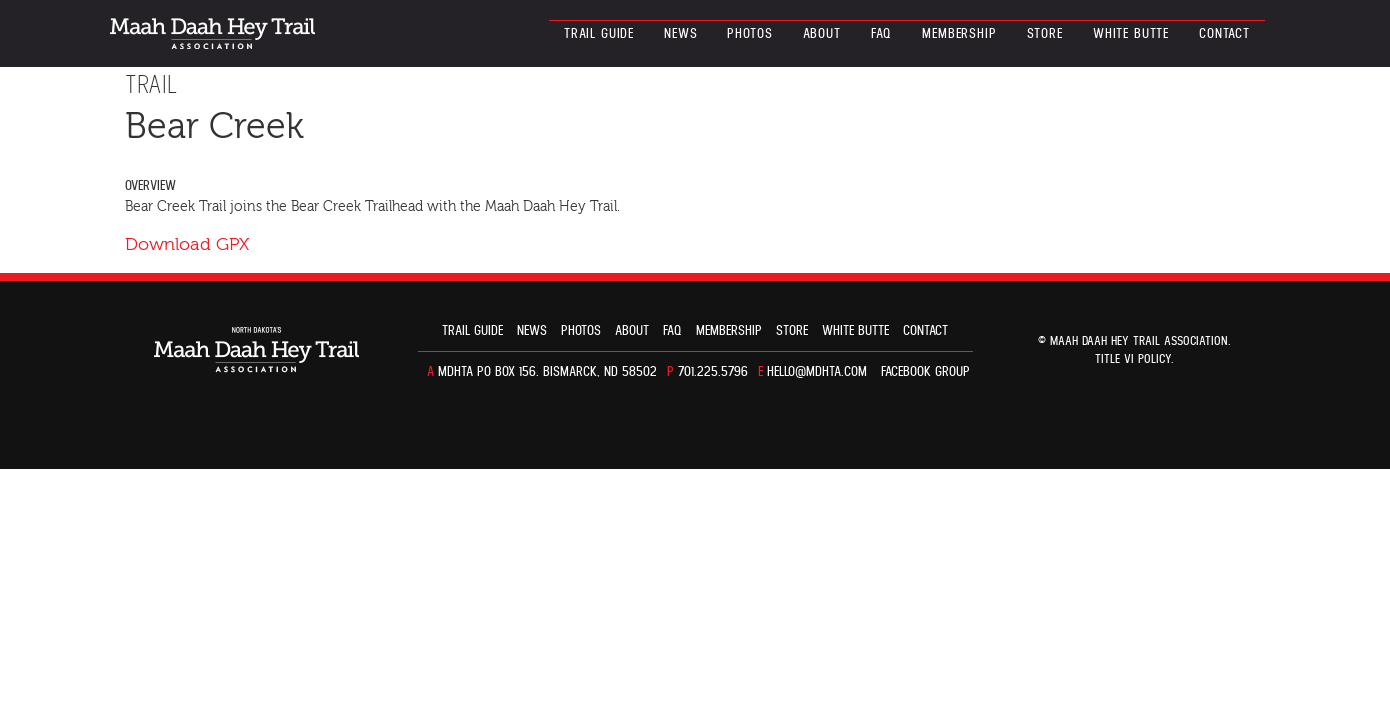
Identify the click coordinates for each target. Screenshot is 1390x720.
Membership (959, 34)
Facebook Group (925, 372)
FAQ (882, 34)
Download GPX (187, 244)
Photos (749, 34)
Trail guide (599, 34)
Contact (1224, 34)
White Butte (1131, 34)
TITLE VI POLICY (1133, 359)
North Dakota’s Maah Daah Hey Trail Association (212, 33)
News (680, 34)
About (822, 34)
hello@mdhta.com (817, 372)
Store (1045, 34)
